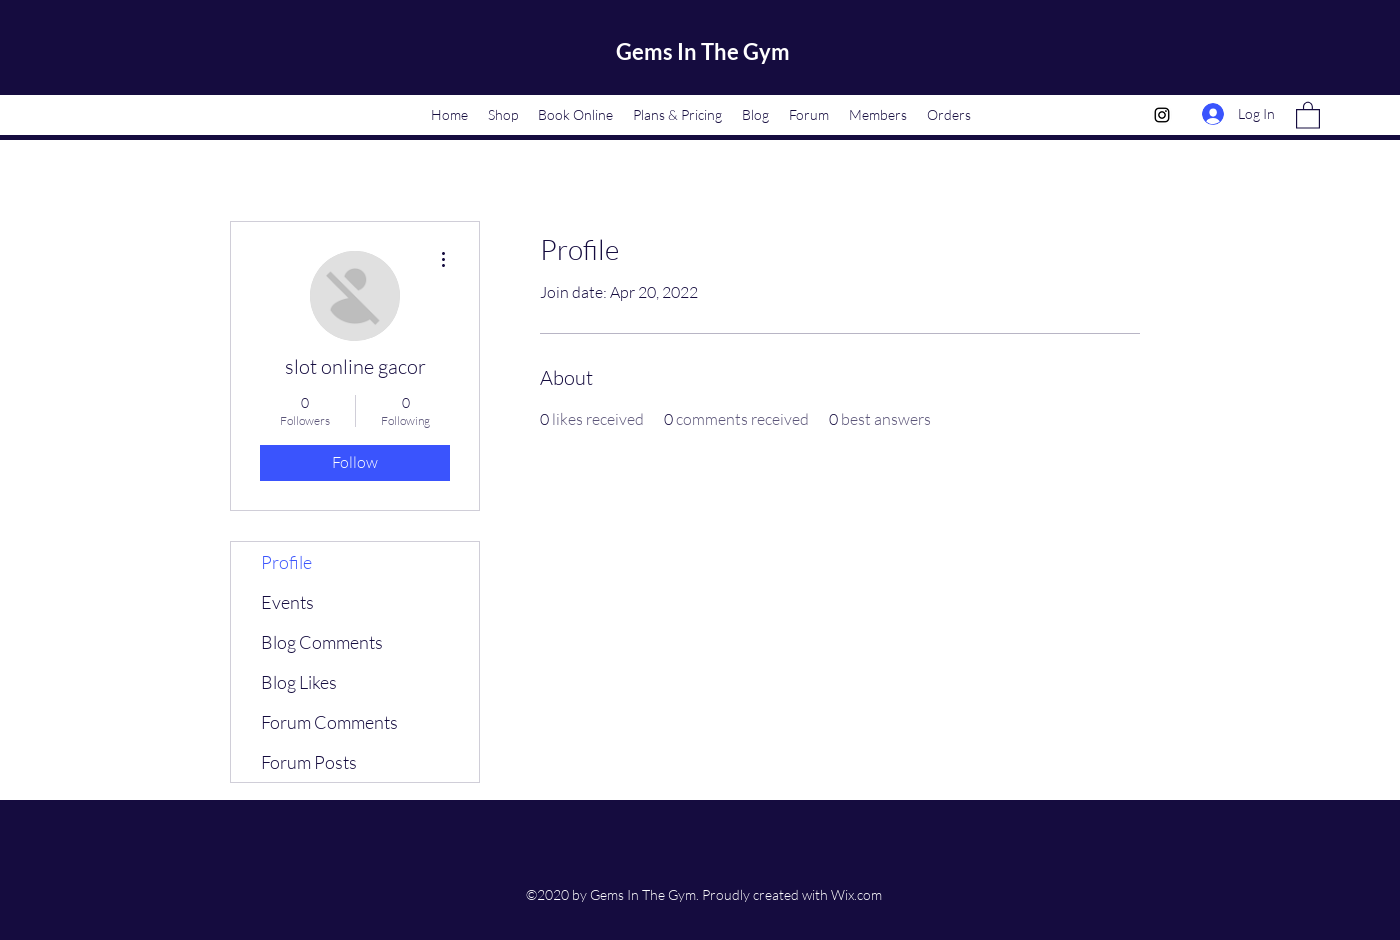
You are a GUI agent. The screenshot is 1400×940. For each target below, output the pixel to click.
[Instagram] (1162, 115)
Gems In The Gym (703, 51)
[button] (1308, 114)
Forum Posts (309, 762)
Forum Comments (329, 722)
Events (287, 602)
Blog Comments (322, 642)
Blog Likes (299, 682)
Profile (286, 562)
